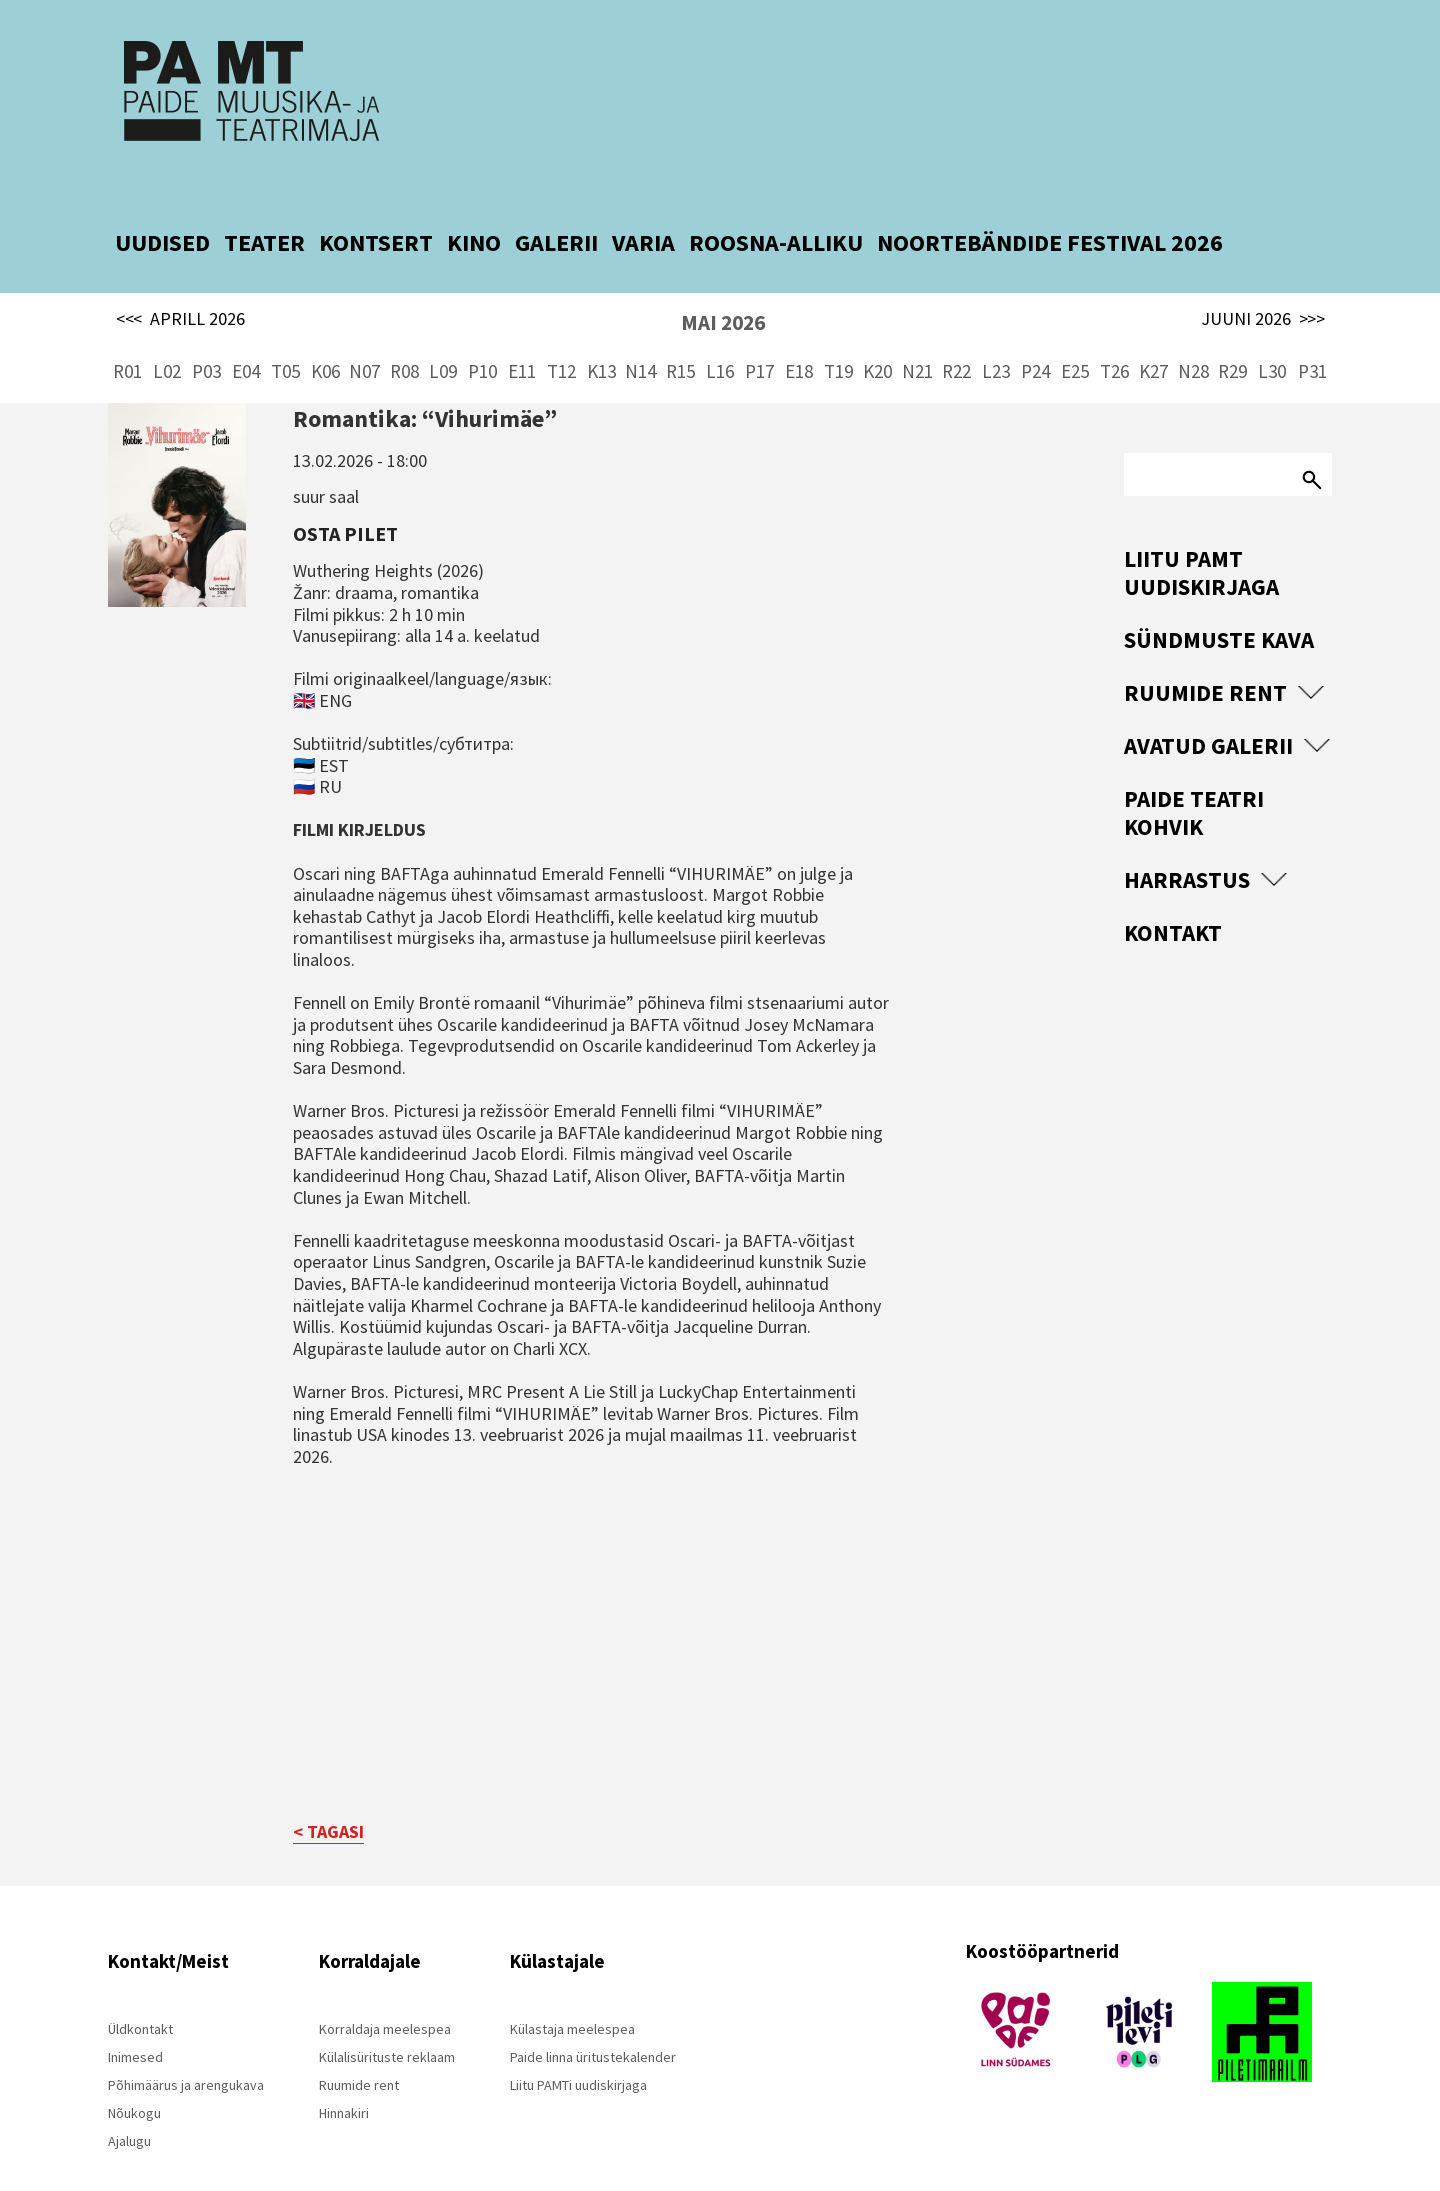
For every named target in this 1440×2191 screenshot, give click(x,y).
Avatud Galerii (1208, 714)
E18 (799, 340)
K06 (325, 340)
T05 (285, 340)
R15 (680, 340)
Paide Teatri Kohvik (1194, 781)
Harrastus (1187, 848)
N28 (1193, 340)
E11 (522, 340)
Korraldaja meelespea (385, 1998)
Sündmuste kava (1219, 608)
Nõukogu (134, 2082)
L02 (167, 340)
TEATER (264, 211)
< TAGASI (328, 1800)
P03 (206, 340)
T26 (1114, 340)
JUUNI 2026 (1263, 288)
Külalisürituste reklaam (387, 2026)
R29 (1232, 340)
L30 (1272, 340)
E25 (1075, 340)
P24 (1035, 340)
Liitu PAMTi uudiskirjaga (578, 2054)
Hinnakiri (344, 2082)
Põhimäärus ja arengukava (186, 2054)
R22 (956, 340)
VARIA (643, 211)
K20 (877, 340)
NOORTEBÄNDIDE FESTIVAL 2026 (1050, 211)
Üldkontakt (140, 1998)
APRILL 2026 (180, 288)
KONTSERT (376, 211)
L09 (443, 340)
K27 (1153, 340)
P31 (1312, 340)
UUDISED (162, 211)
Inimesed (135, 2026)
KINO (474, 211)
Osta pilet (345, 501)
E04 (246, 340)
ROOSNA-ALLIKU (776, 211)
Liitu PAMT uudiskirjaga (1201, 541)
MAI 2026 (723, 291)
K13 (601, 340)
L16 (720, 340)
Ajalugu (129, 2110)
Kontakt (1173, 901)
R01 (127, 340)
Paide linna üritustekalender (593, 2026)
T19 (838, 340)
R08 (404, 340)
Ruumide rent (1205, 661)
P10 (482, 340)
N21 (917, 340)
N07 (364, 340)
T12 (561, 340)
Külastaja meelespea (572, 1998)
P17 (759, 340)
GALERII (556, 211)
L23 (996, 340)
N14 (640, 340)
